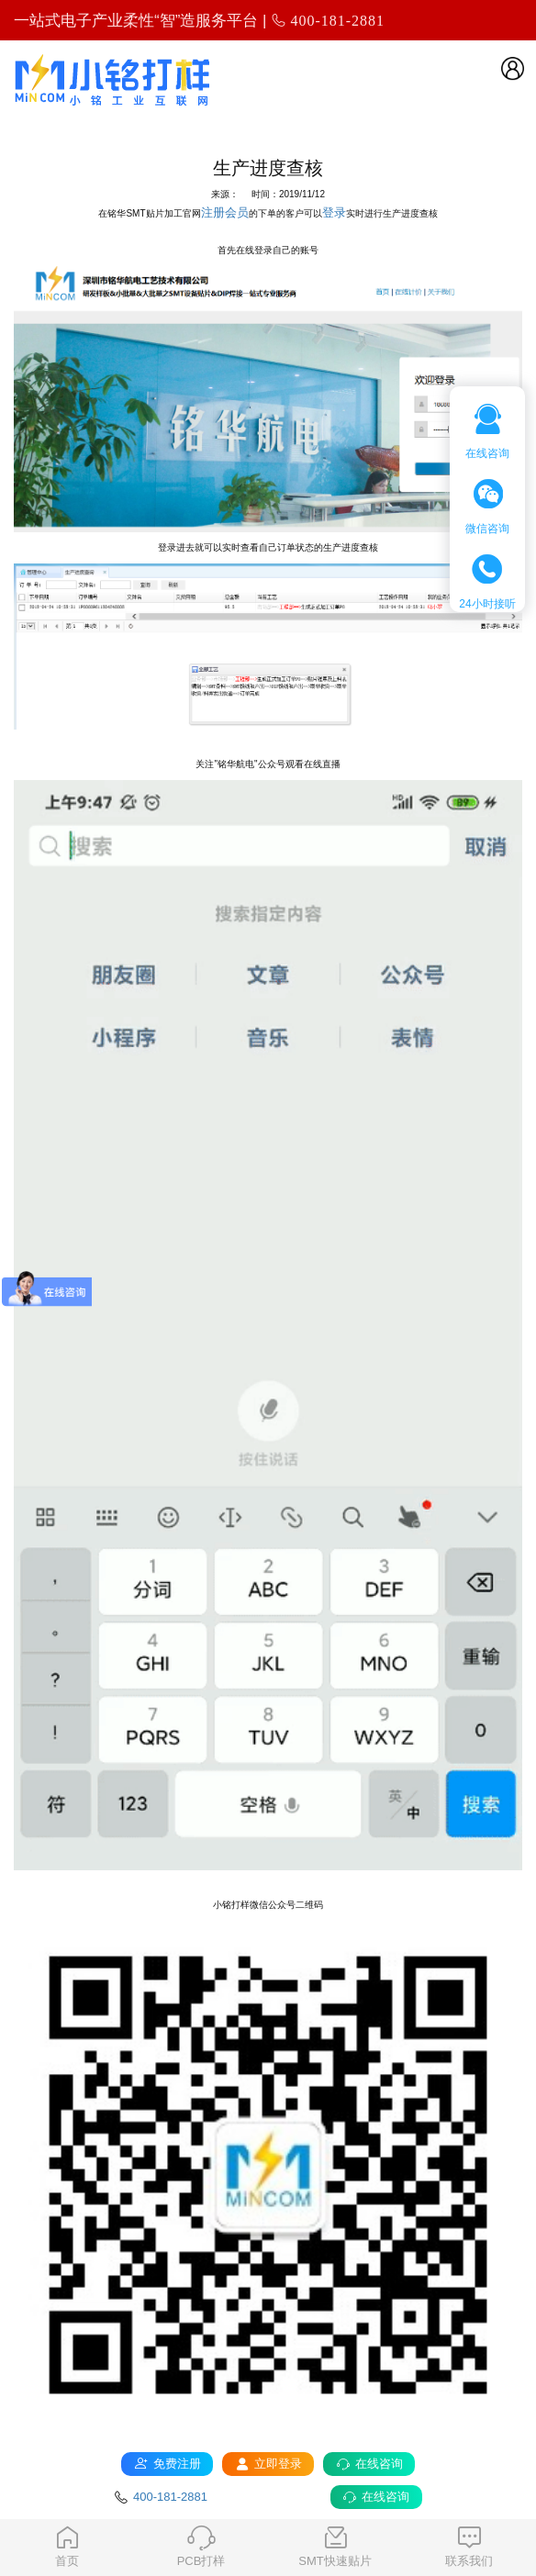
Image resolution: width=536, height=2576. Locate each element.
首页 (67, 2547)
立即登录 (268, 2464)
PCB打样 (201, 2547)
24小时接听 (487, 582)
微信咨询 (487, 507)
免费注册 (167, 2464)
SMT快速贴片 (335, 2547)
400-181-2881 (337, 20)
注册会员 (225, 212)
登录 (334, 212)
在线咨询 (487, 432)
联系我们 (469, 2547)
